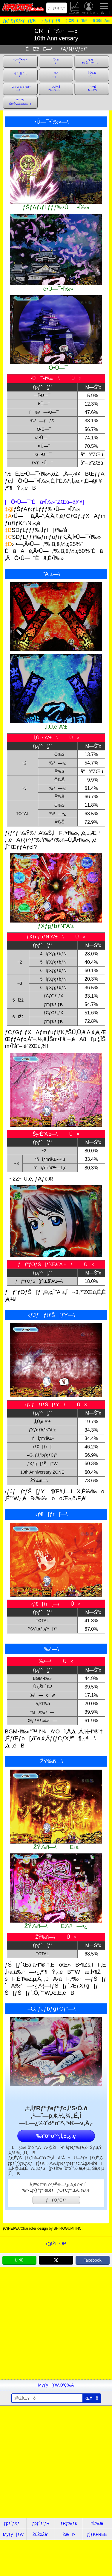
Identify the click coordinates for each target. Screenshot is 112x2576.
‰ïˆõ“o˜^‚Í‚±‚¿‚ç (56, 2136)
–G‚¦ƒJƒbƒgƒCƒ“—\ (20, 88)
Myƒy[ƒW (89, 8)
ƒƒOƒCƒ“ (56, 8)
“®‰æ (97, 2523)
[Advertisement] (56, 2323)
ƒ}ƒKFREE (97, 2534)
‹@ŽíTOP (56, 2243)
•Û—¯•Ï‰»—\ (20, 61)
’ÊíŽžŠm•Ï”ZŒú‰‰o (20, 102)
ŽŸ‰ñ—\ (92, 75)
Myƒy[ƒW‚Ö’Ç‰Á (56, 2385)
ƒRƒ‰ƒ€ (68, 2523)
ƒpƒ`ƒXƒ (13, 2523)
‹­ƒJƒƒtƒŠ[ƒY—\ (92, 61)
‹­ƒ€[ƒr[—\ (20, 75)
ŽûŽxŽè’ (74, 8)
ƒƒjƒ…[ (103, 8)
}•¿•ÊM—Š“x (91, 88)
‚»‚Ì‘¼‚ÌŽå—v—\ (56, 88)
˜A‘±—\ (56, 61)
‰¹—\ (56, 75)
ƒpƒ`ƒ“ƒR (40, 2523)
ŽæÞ (68, 2534)
